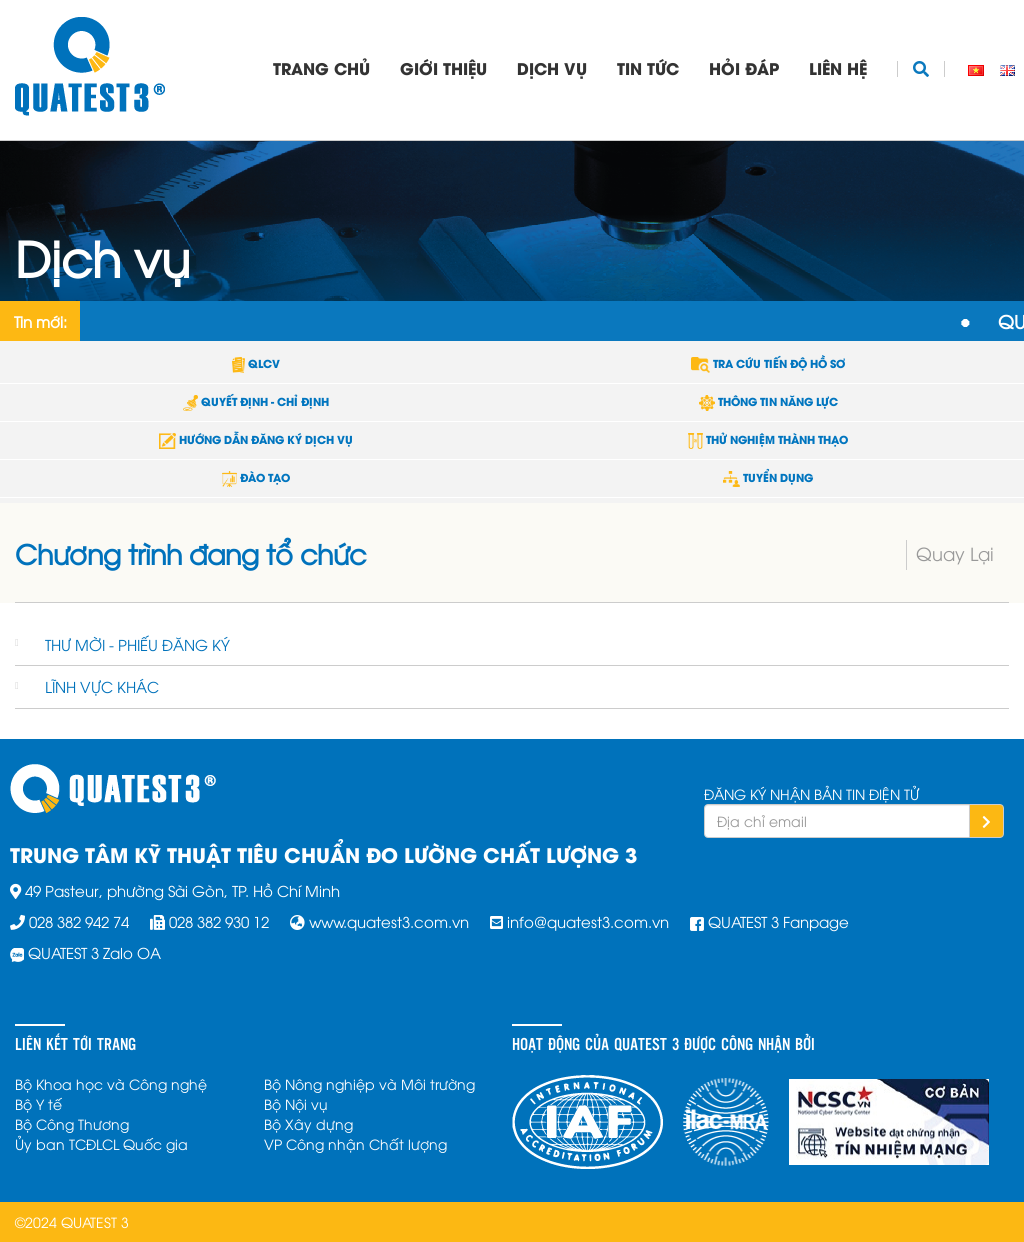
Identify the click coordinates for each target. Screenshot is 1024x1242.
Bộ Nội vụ (296, 1103)
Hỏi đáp (744, 67)
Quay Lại (955, 552)
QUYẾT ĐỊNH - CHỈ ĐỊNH (256, 401)
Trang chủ (321, 67)
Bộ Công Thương (72, 1123)
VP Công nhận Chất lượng (355, 1143)
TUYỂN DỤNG (767, 477)
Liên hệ (838, 67)
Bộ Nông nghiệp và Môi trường (369, 1083)
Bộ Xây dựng (308, 1123)
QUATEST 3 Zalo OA (94, 952)
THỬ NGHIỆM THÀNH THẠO (768, 439)
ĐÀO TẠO (256, 477)
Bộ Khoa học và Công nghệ (111, 1083)
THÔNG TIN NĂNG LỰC (768, 401)
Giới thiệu (443, 67)
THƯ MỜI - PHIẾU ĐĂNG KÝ (137, 644)
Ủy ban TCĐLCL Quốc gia (101, 1143)
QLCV (256, 363)
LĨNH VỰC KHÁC (102, 686)
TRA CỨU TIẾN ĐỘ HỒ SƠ (768, 363)
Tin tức (648, 67)
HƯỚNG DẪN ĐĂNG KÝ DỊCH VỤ (255, 439)
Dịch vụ (552, 67)
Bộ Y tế (38, 1103)
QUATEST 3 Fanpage (778, 921)
